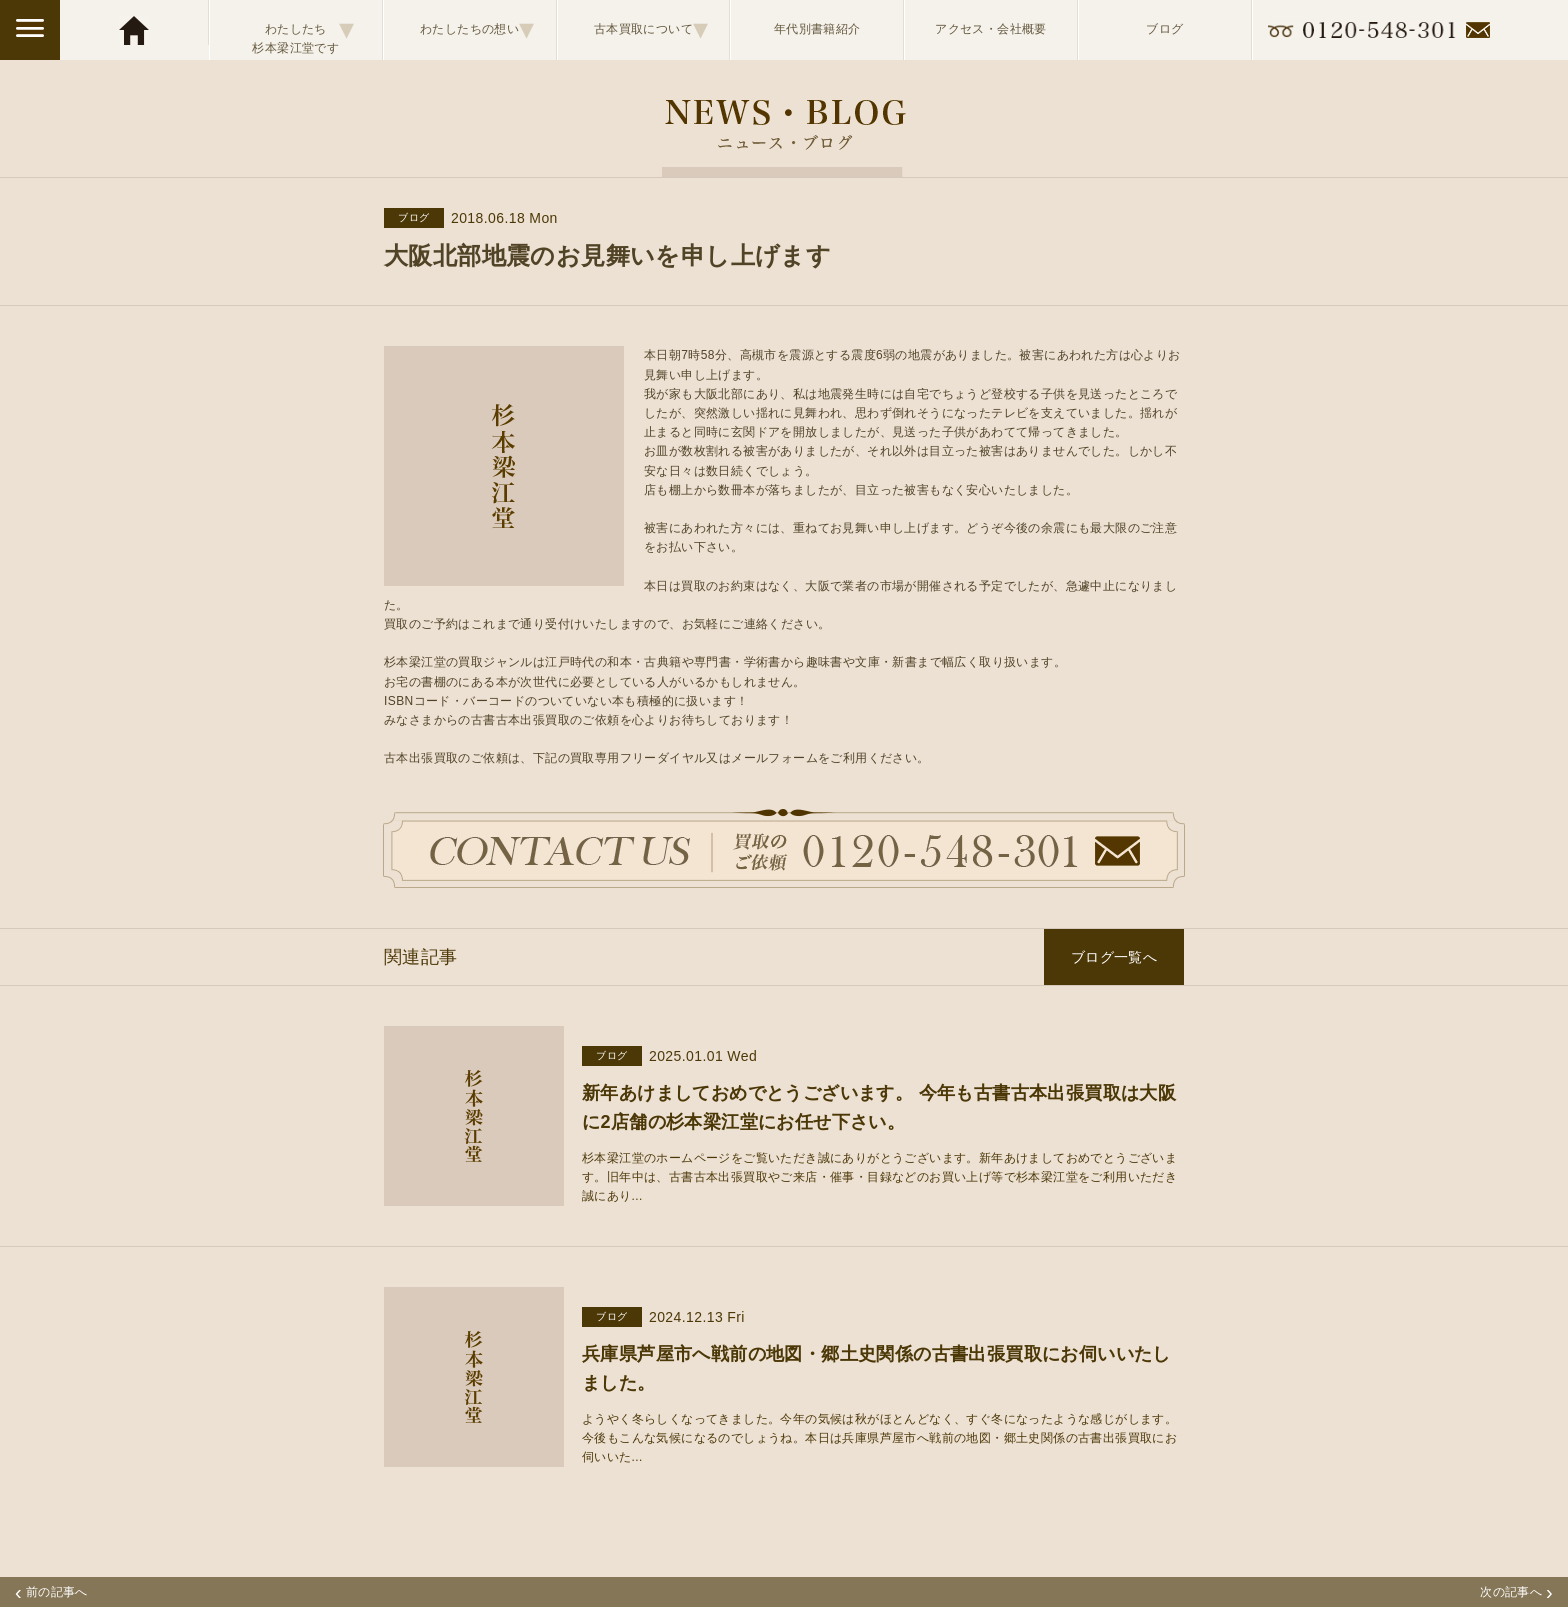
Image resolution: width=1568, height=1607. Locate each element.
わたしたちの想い (477, 29)
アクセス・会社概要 (991, 29)
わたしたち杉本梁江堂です (303, 30)
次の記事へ (1516, 1592)
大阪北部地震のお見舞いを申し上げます (607, 255)
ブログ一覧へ (1114, 957)
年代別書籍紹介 (817, 29)
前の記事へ (51, 1592)
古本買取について (651, 29)
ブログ (1164, 29)
